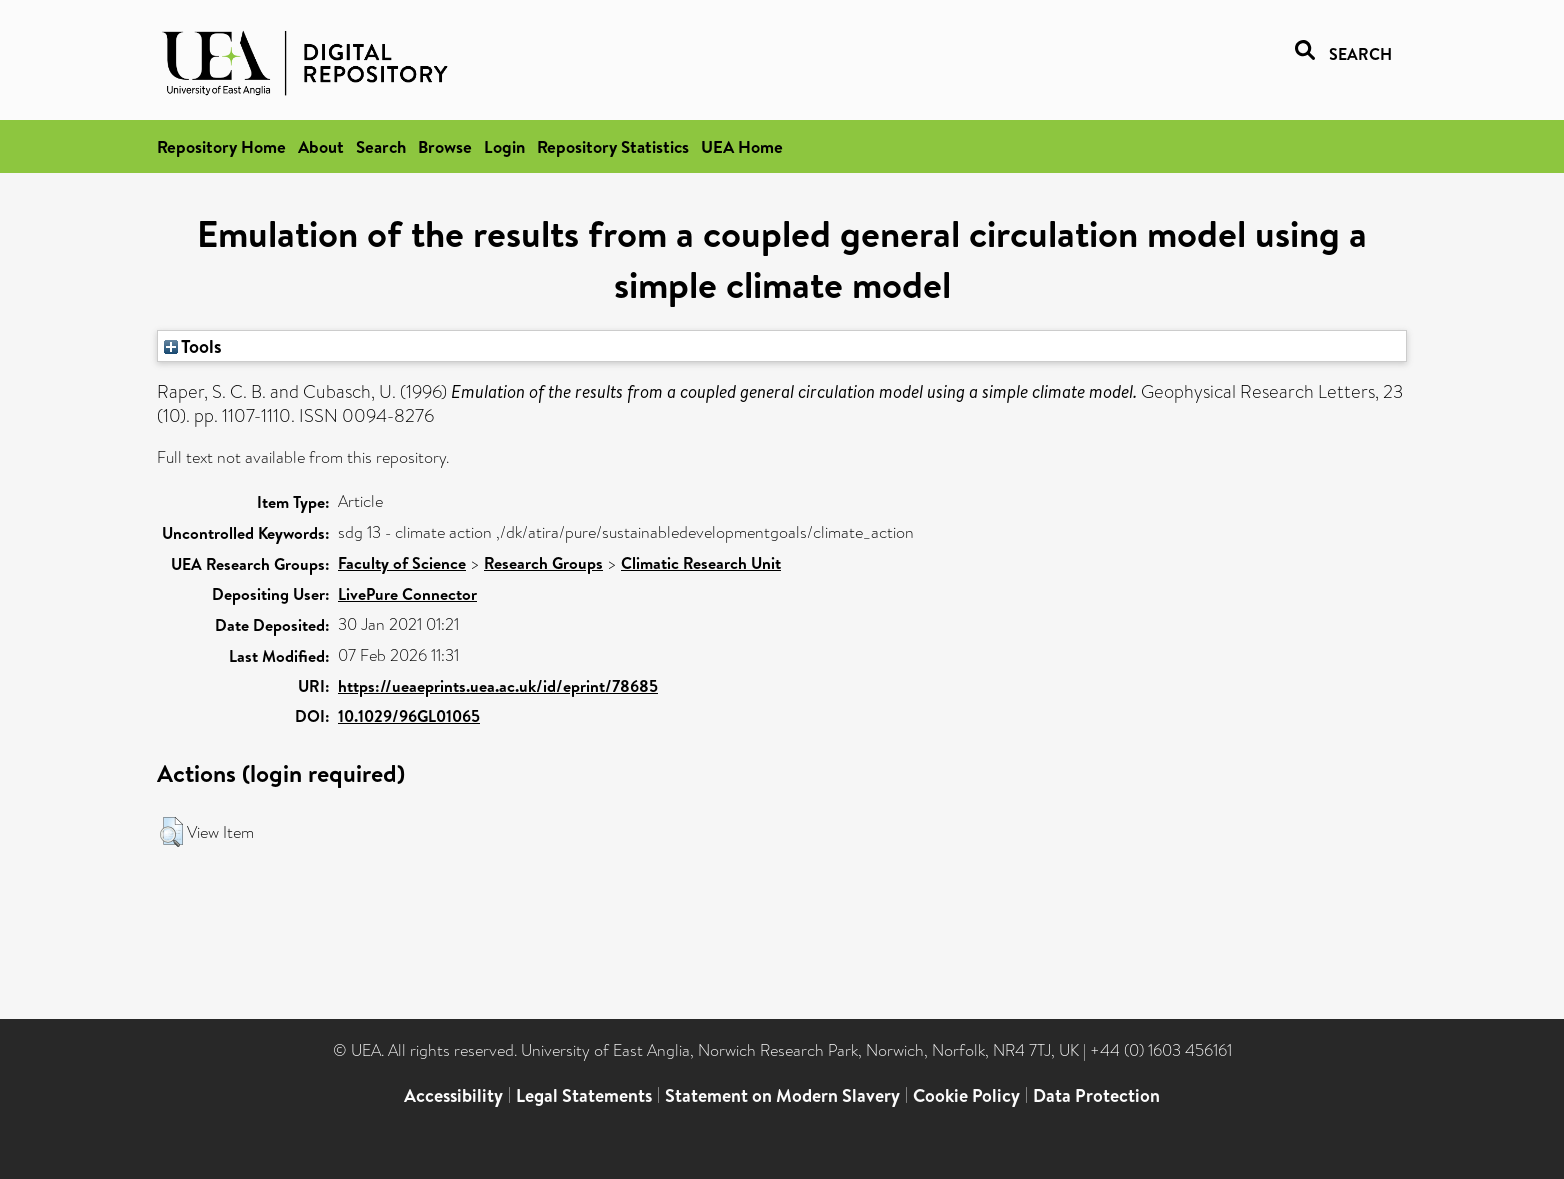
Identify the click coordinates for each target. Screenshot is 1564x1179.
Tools (193, 346)
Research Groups (543, 563)
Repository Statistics (613, 146)
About (321, 146)
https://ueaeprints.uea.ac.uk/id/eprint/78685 (498, 686)
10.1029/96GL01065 (409, 716)
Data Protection (1096, 1095)
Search (381, 146)
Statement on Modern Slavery (782, 1095)
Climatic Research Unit (701, 563)
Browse (445, 146)
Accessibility (453, 1095)
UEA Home (742, 146)
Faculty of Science (402, 563)
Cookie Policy (966, 1095)
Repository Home (221, 146)
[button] (171, 832)
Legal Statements (584, 1095)
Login (504, 146)
